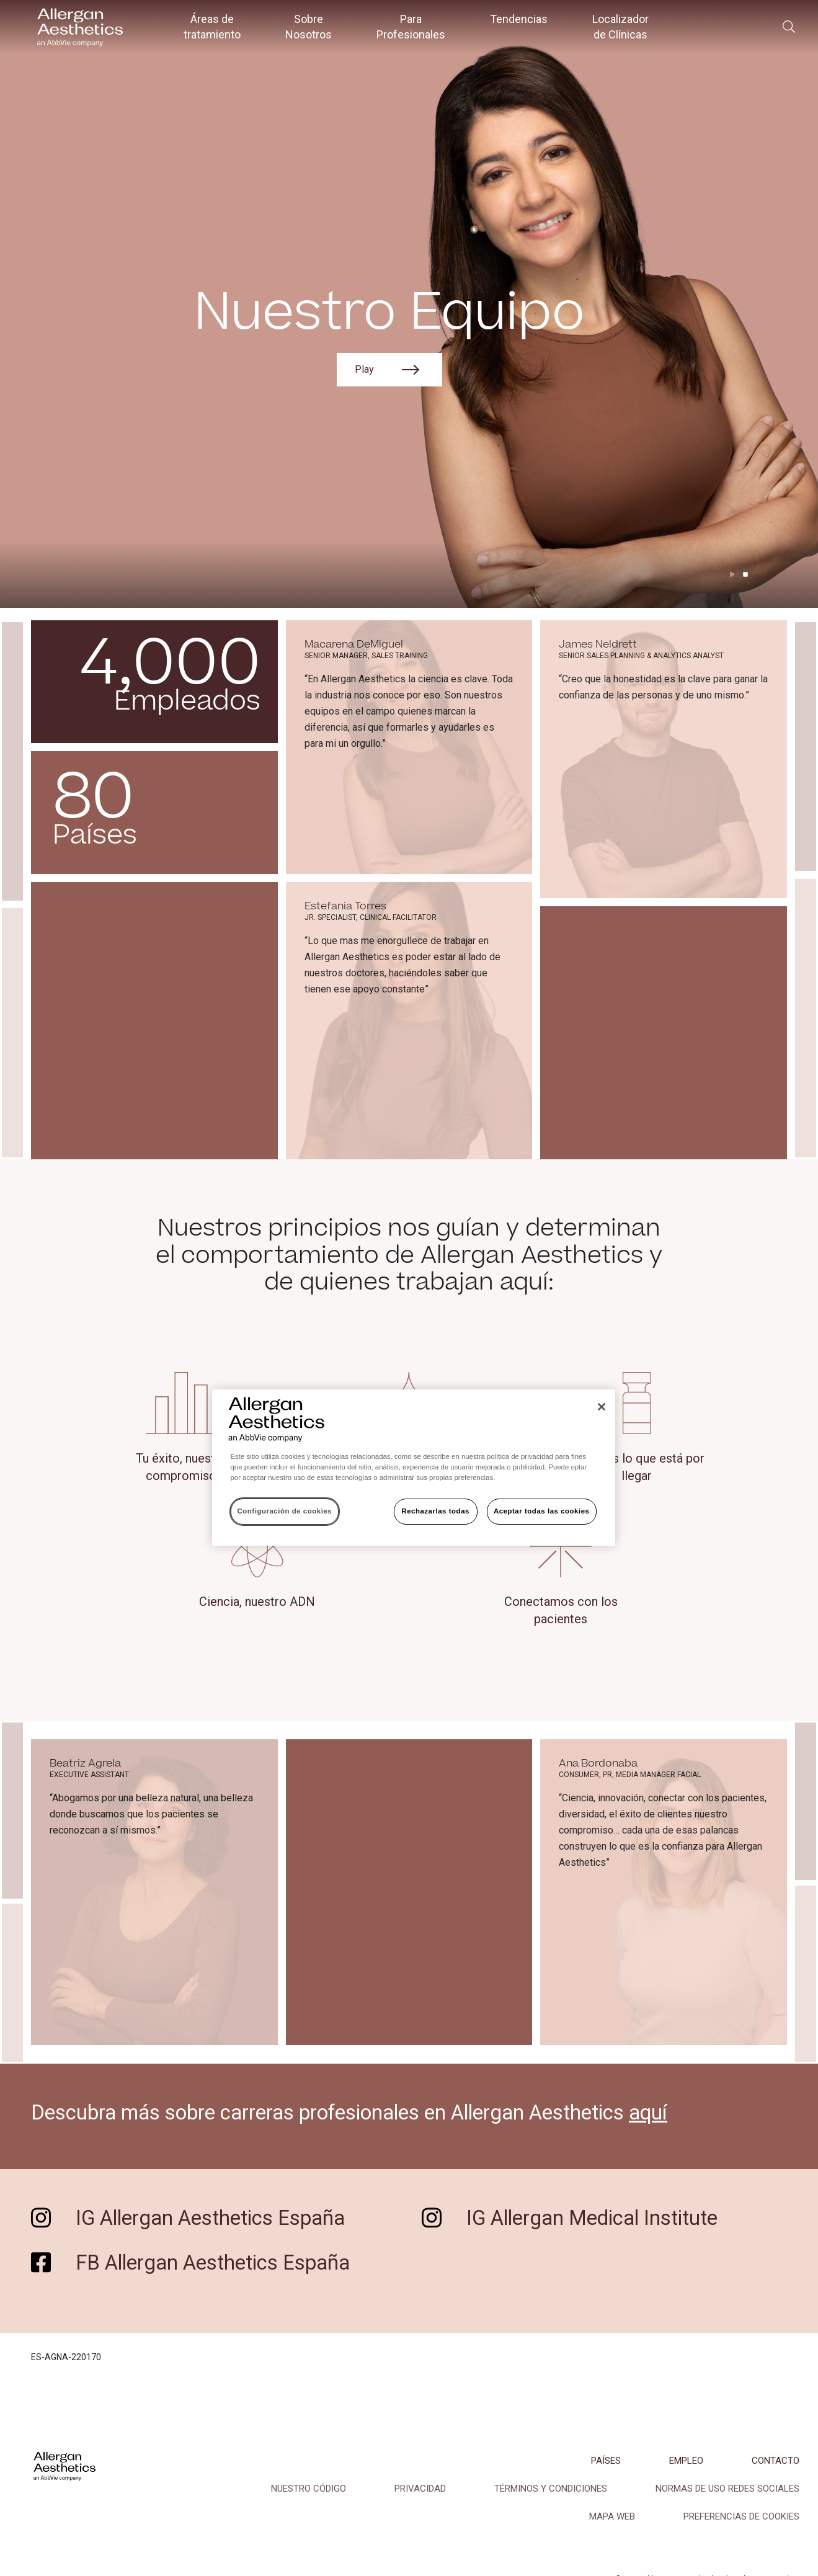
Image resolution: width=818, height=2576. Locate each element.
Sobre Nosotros (308, 26)
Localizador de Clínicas (620, 26)
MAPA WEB (612, 2516)
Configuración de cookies (285, 1511)
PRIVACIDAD (420, 2488)
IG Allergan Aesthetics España (210, 2218)
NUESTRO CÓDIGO (308, 2488)
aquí (648, 2112)
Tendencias (519, 18)
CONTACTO (775, 2460)
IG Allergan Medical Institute (592, 2218)
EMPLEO (686, 2460)
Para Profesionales (410, 26)
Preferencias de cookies (741, 2516)
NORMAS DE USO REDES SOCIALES (727, 2488)
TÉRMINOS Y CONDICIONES (550, 2488)
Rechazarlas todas (435, 1511)
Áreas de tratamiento (212, 26)
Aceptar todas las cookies (542, 1511)
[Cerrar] (601, 1406)
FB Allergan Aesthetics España (213, 2263)
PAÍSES (606, 2460)
